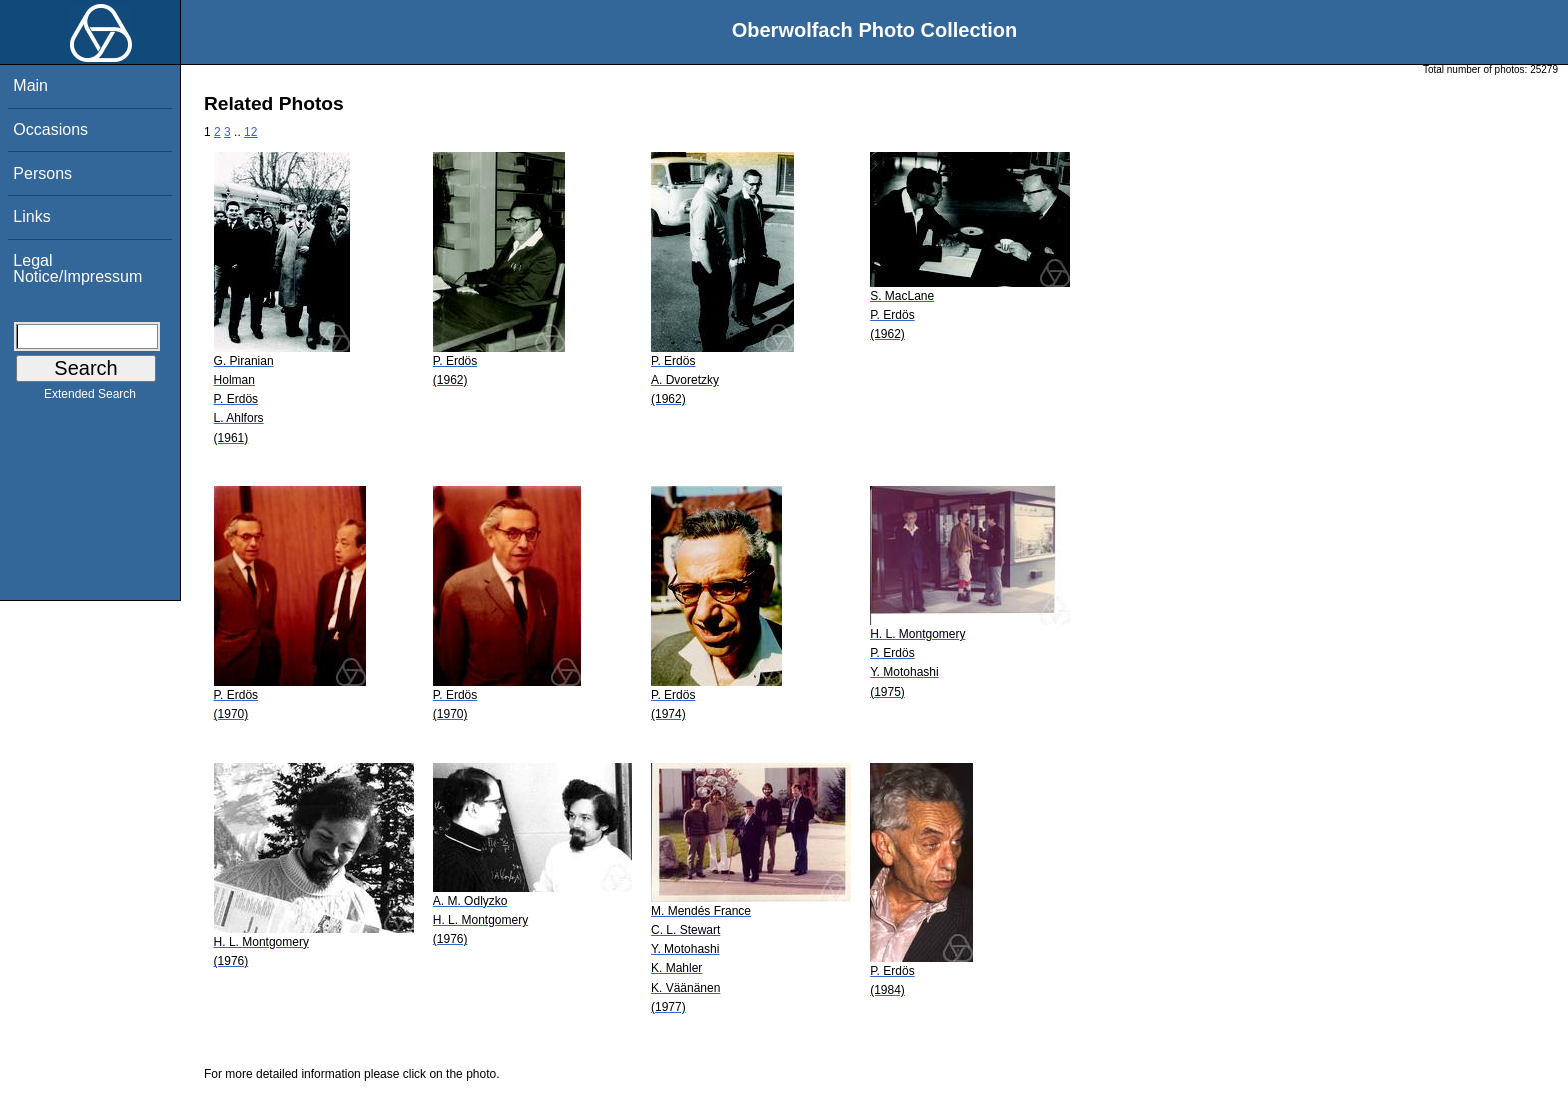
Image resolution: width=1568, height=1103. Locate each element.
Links (31, 216)
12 (250, 132)
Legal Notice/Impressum (77, 268)
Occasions (50, 129)
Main (30, 85)
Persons (42, 173)
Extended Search (90, 398)
